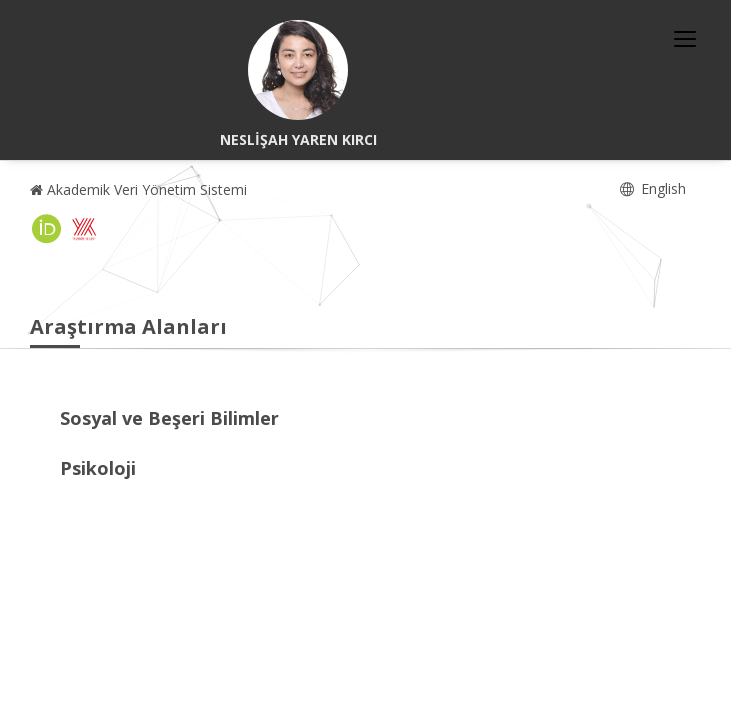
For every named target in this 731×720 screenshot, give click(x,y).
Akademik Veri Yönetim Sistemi (138, 189)
